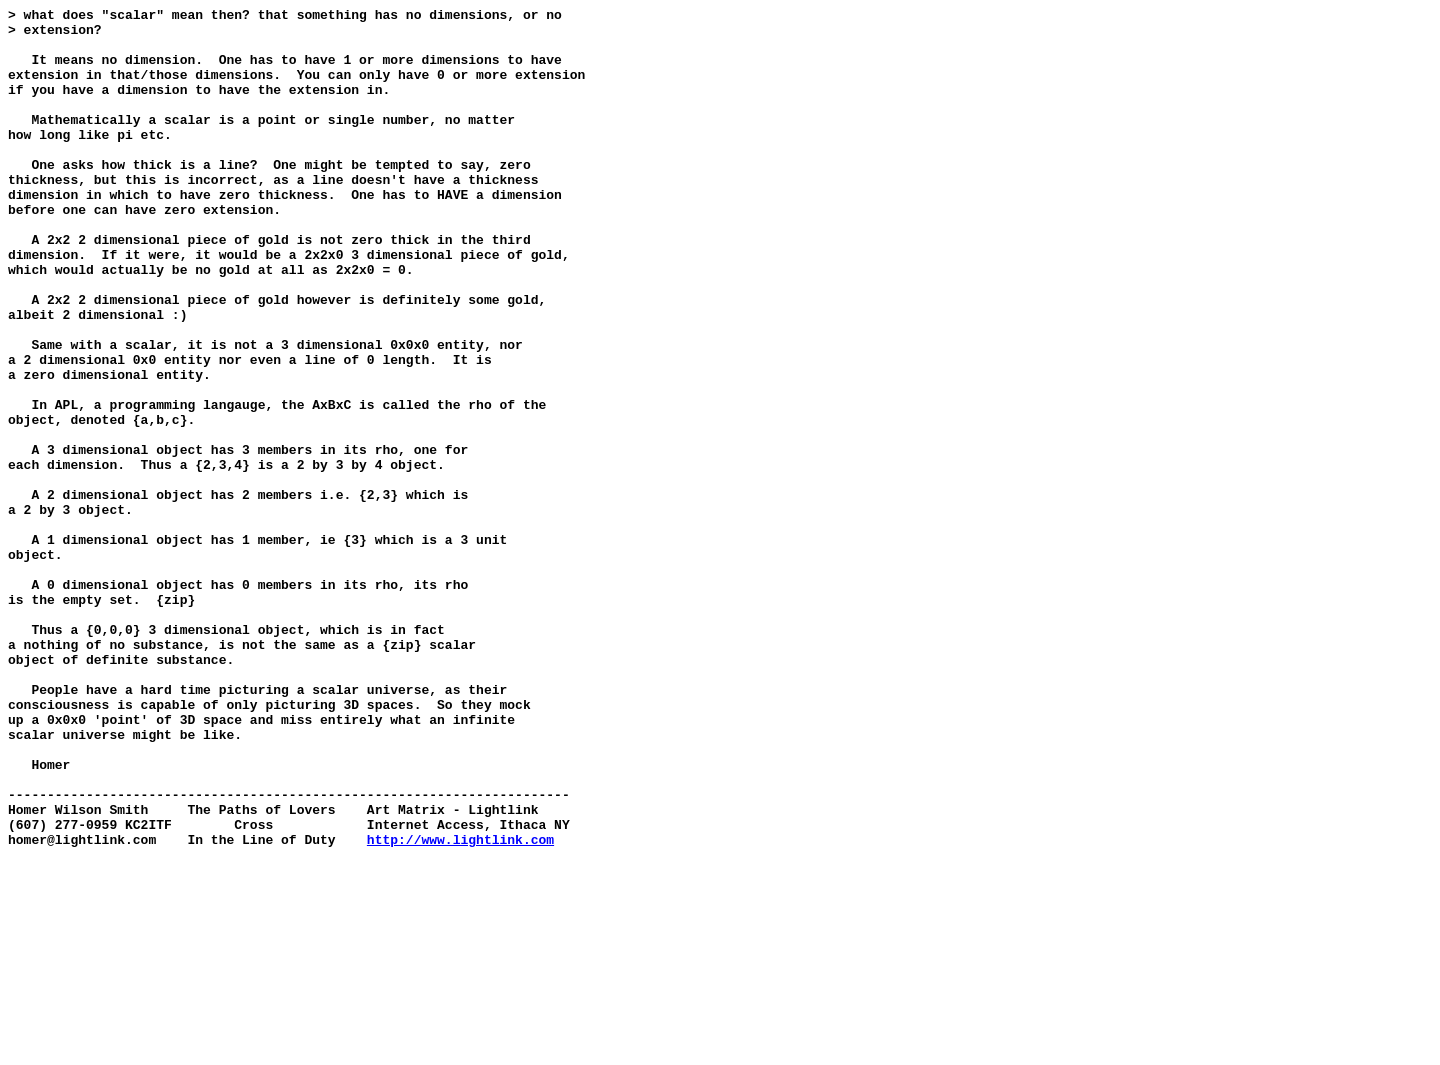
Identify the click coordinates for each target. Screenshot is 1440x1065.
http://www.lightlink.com (460, 1007)
